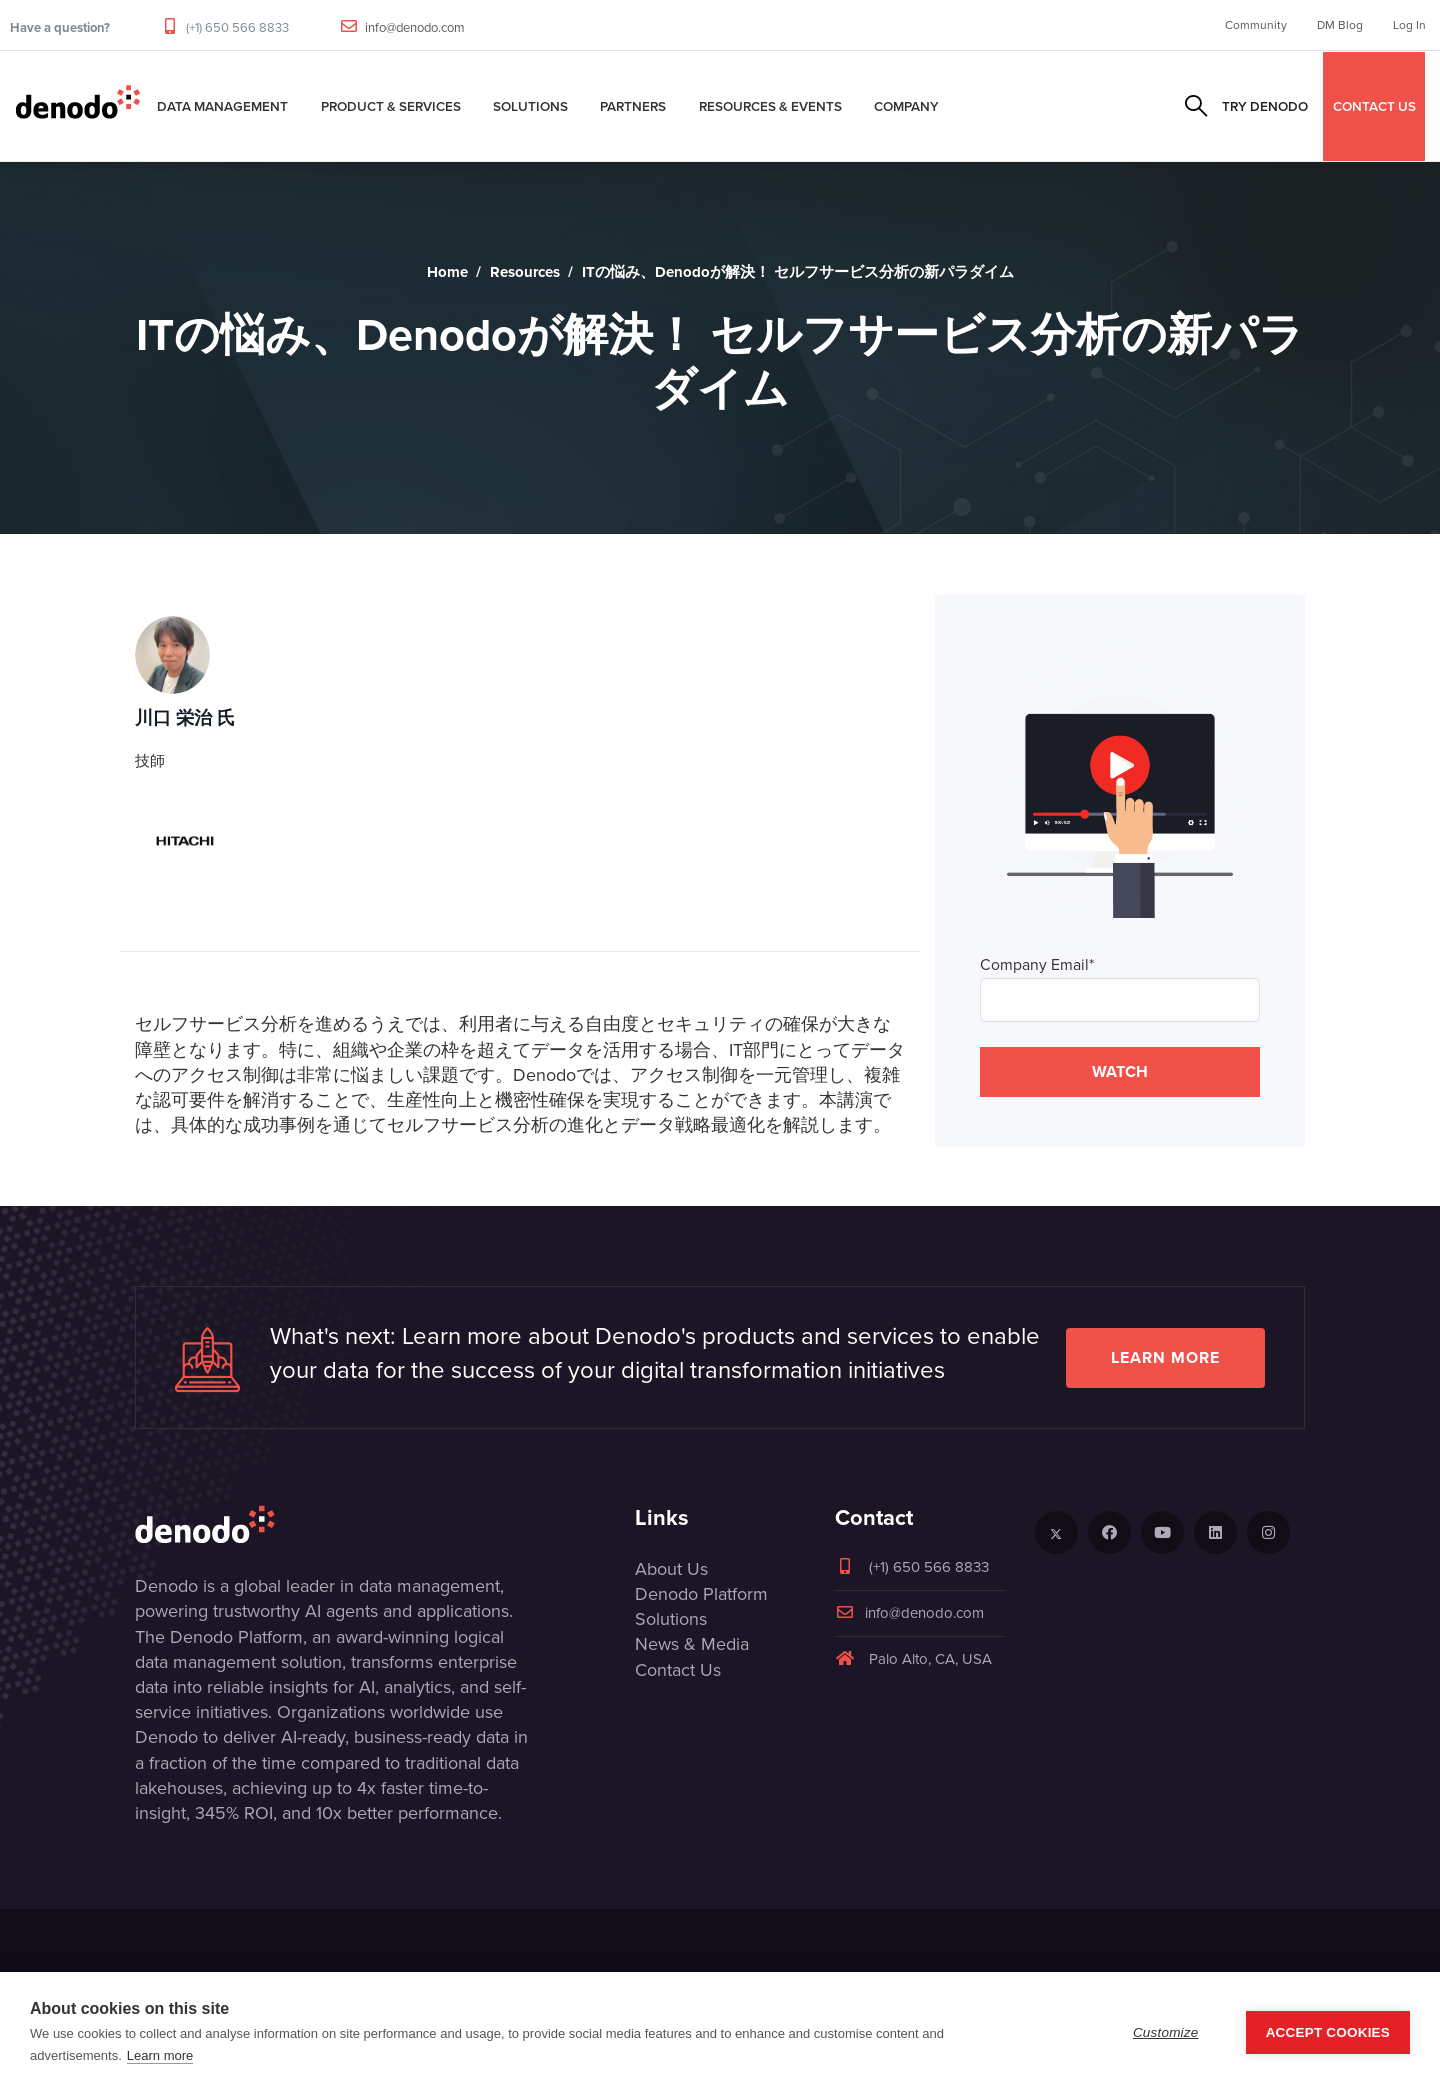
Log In (1409, 25)
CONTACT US (1374, 106)
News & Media (692, 1644)
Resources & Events (770, 106)
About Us (671, 1569)
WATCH (1120, 1071)
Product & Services (391, 106)
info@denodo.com (415, 27)
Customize (1166, 2032)
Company (906, 106)
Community (1256, 25)
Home (447, 272)
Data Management (222, 106)
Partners (633, 106)
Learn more (1165, 1357)
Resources (525, 272)
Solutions (530, 106)
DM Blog (1340, 25)
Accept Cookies (1328, 2032)
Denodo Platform (701, 1594)
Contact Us (678, 1670)
